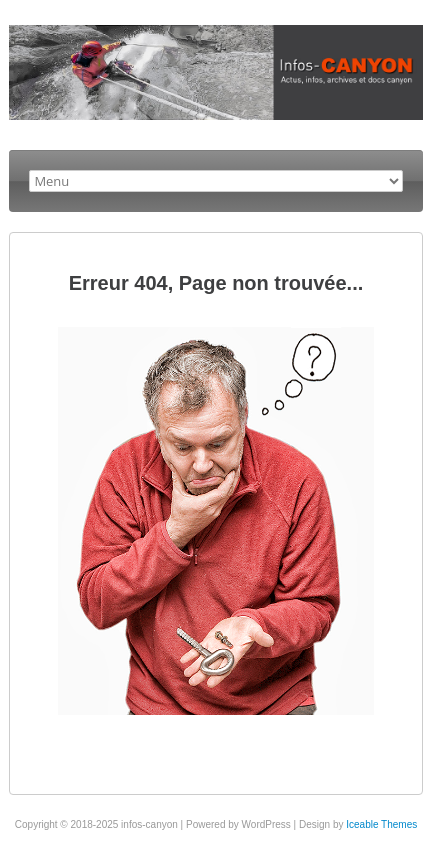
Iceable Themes (381, 824)
